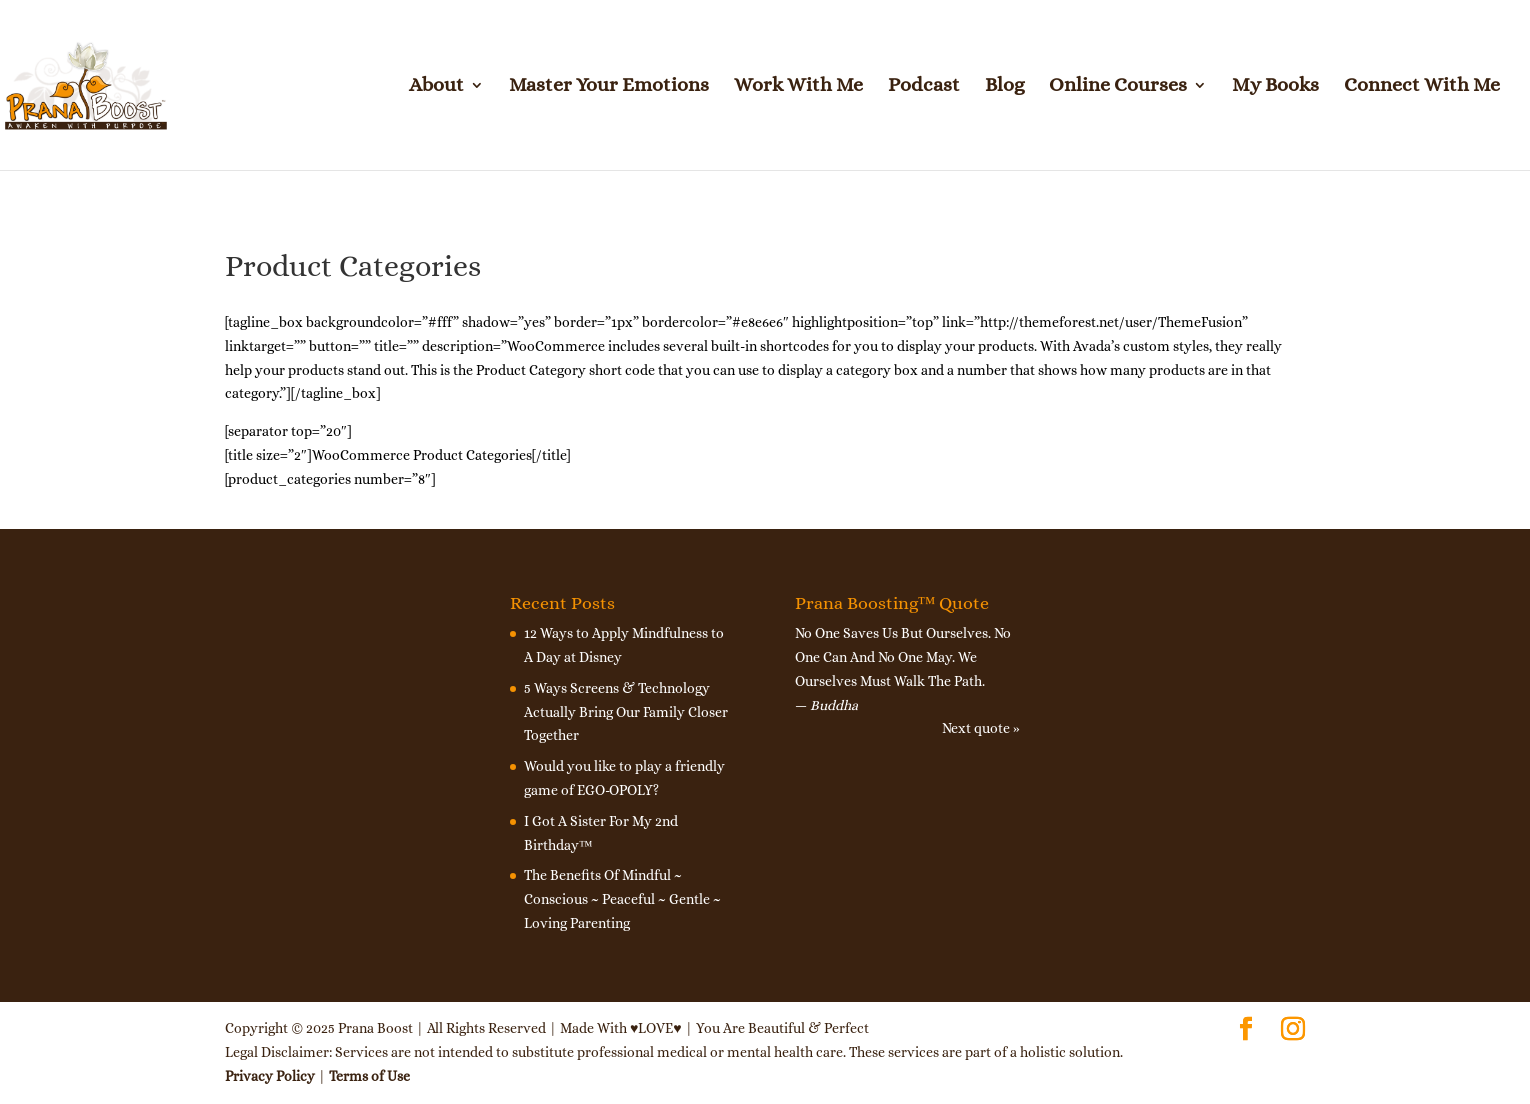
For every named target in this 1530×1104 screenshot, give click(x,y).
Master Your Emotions (609, 87)
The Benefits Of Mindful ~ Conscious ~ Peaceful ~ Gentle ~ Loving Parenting (622, 899)
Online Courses (1118, 87)
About (436, 87)
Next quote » (981, 728)
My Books (1275, 87)
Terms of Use (369, 1076)
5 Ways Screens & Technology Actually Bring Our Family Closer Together (626, 712)
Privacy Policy (270, 1076)
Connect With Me (1422, 87)
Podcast (924, 87)
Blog (1004, 87)
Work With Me (798, 87)
